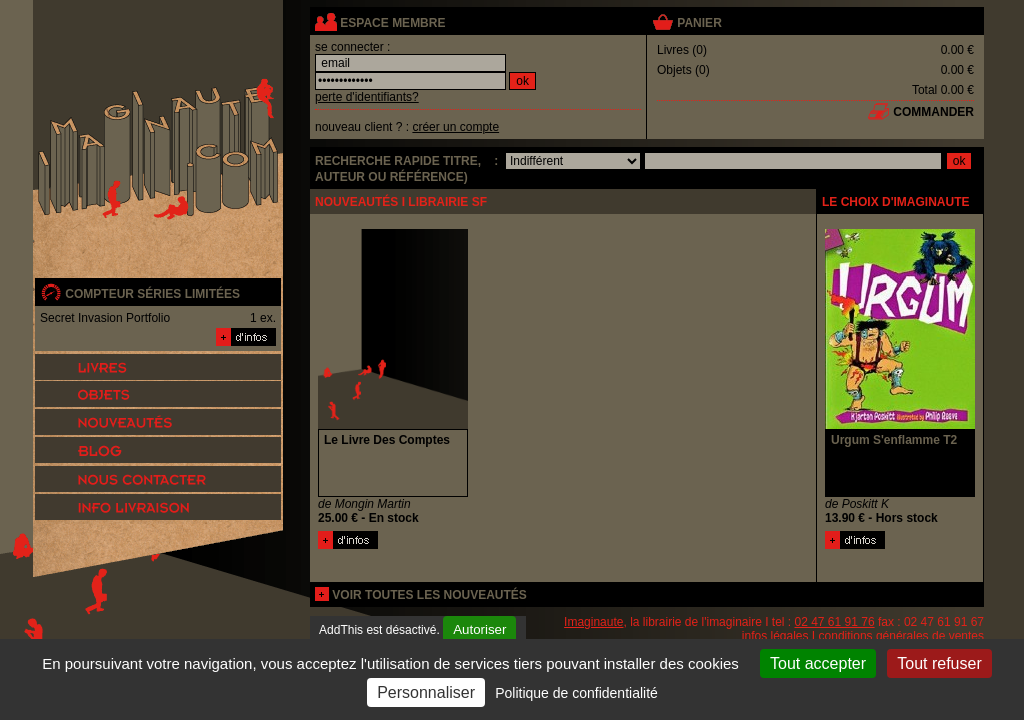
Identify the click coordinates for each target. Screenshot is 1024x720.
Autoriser (479, 629)
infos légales (775, 636)
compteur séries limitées (152, 294)
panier (699, 23)
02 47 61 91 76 (835, 622)
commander (933, 112)
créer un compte (455, 127)
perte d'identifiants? (367, 97)
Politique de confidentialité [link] (576, 693)
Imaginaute (593, 622)
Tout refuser (939, 663)
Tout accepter (818, 663)
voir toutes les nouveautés (429, 595)
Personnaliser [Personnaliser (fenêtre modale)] (426, 692)
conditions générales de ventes (901, 636)
